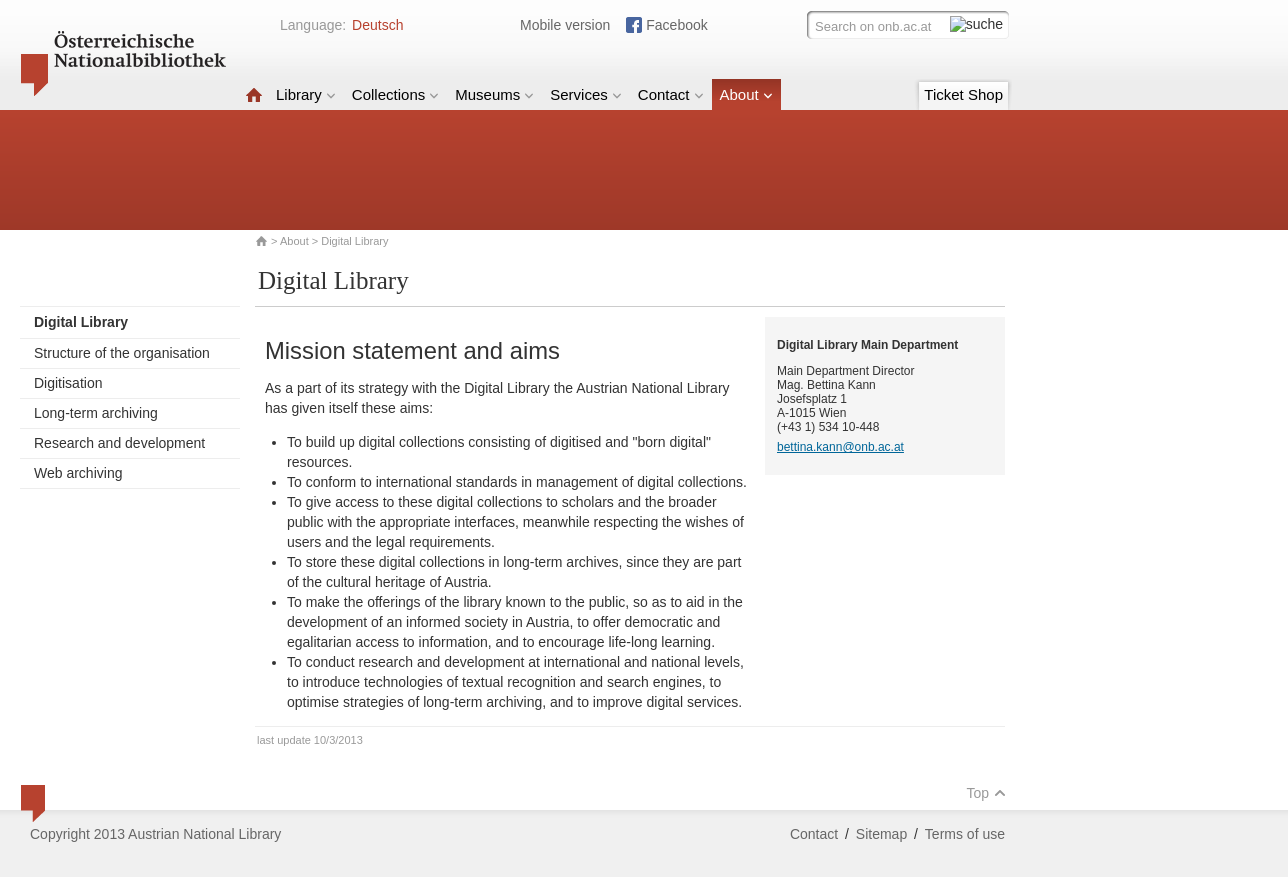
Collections (395, 94)
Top (986, 793)
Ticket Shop (963, 94)
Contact (671, 94)
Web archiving (78, 473)
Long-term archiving (96, 413)
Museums (494, 94)
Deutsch (377, 25)
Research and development (119, 443)
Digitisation (68, 383)
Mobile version (565, 25)
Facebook (676, 25)
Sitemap (881, 834)
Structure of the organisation (122, 353)
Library (306, 94)
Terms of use (965, 834)
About (746, 94)
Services (586, 94)
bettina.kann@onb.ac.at (840, 447)
